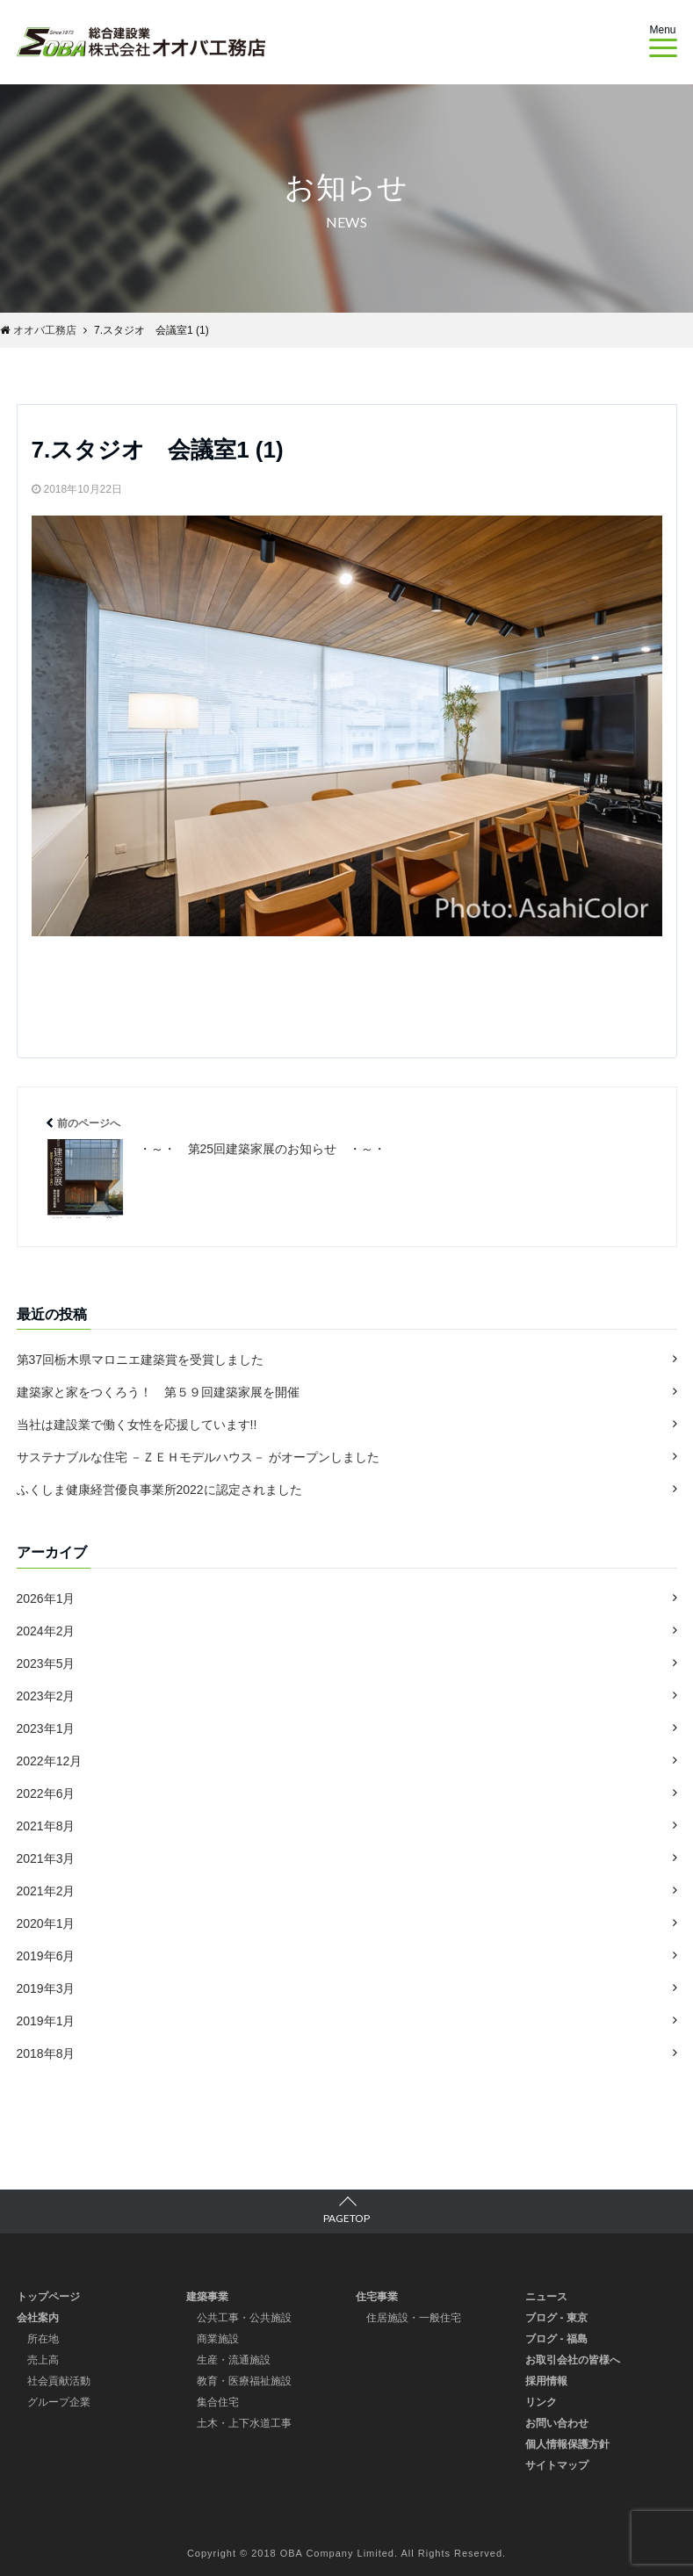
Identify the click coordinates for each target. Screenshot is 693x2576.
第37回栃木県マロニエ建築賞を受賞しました (140, 1360)
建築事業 (207, 2296)
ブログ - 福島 (556, 2338)
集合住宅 (218, 2401)
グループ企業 (58, 2401)
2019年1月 (46, 2020)
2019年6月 (46, 1955)
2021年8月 (46, 1825)
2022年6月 (46, 1793)
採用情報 (546, 2380)
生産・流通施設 (234, 2359)
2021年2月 (46, 1890)
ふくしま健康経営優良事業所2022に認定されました (159, 1490)
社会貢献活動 (58, 2380)
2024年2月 (46, 1630)
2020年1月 (46, 1923)
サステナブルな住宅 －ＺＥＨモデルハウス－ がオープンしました (198, 1457)
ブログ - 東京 (556, 2317)
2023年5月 (46, 1663)
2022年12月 (50, 1760)
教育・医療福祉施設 (244, 2380)
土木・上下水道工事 (244, 2422)
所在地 (43, 2338)
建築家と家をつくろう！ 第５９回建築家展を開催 (158, 1392)
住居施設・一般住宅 (413, 2317)
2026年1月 (46, 1598)
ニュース (546, 2296)
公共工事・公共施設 (244, 2317)
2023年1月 (46, 1728)
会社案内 (38, 2317)
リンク (541, 2401)
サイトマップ (556, 2464)
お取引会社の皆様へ (572, 2359)
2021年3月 (46, 1858)
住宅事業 (377, 2296)
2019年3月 (46, 1988)
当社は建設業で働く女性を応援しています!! (137, 1425)
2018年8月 (46, 2053)
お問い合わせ (556, 2422)
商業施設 (218, 2338)
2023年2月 (46, 1695)
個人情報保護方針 (567, 2443)
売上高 (43, 2359)
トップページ (48, 2296)
